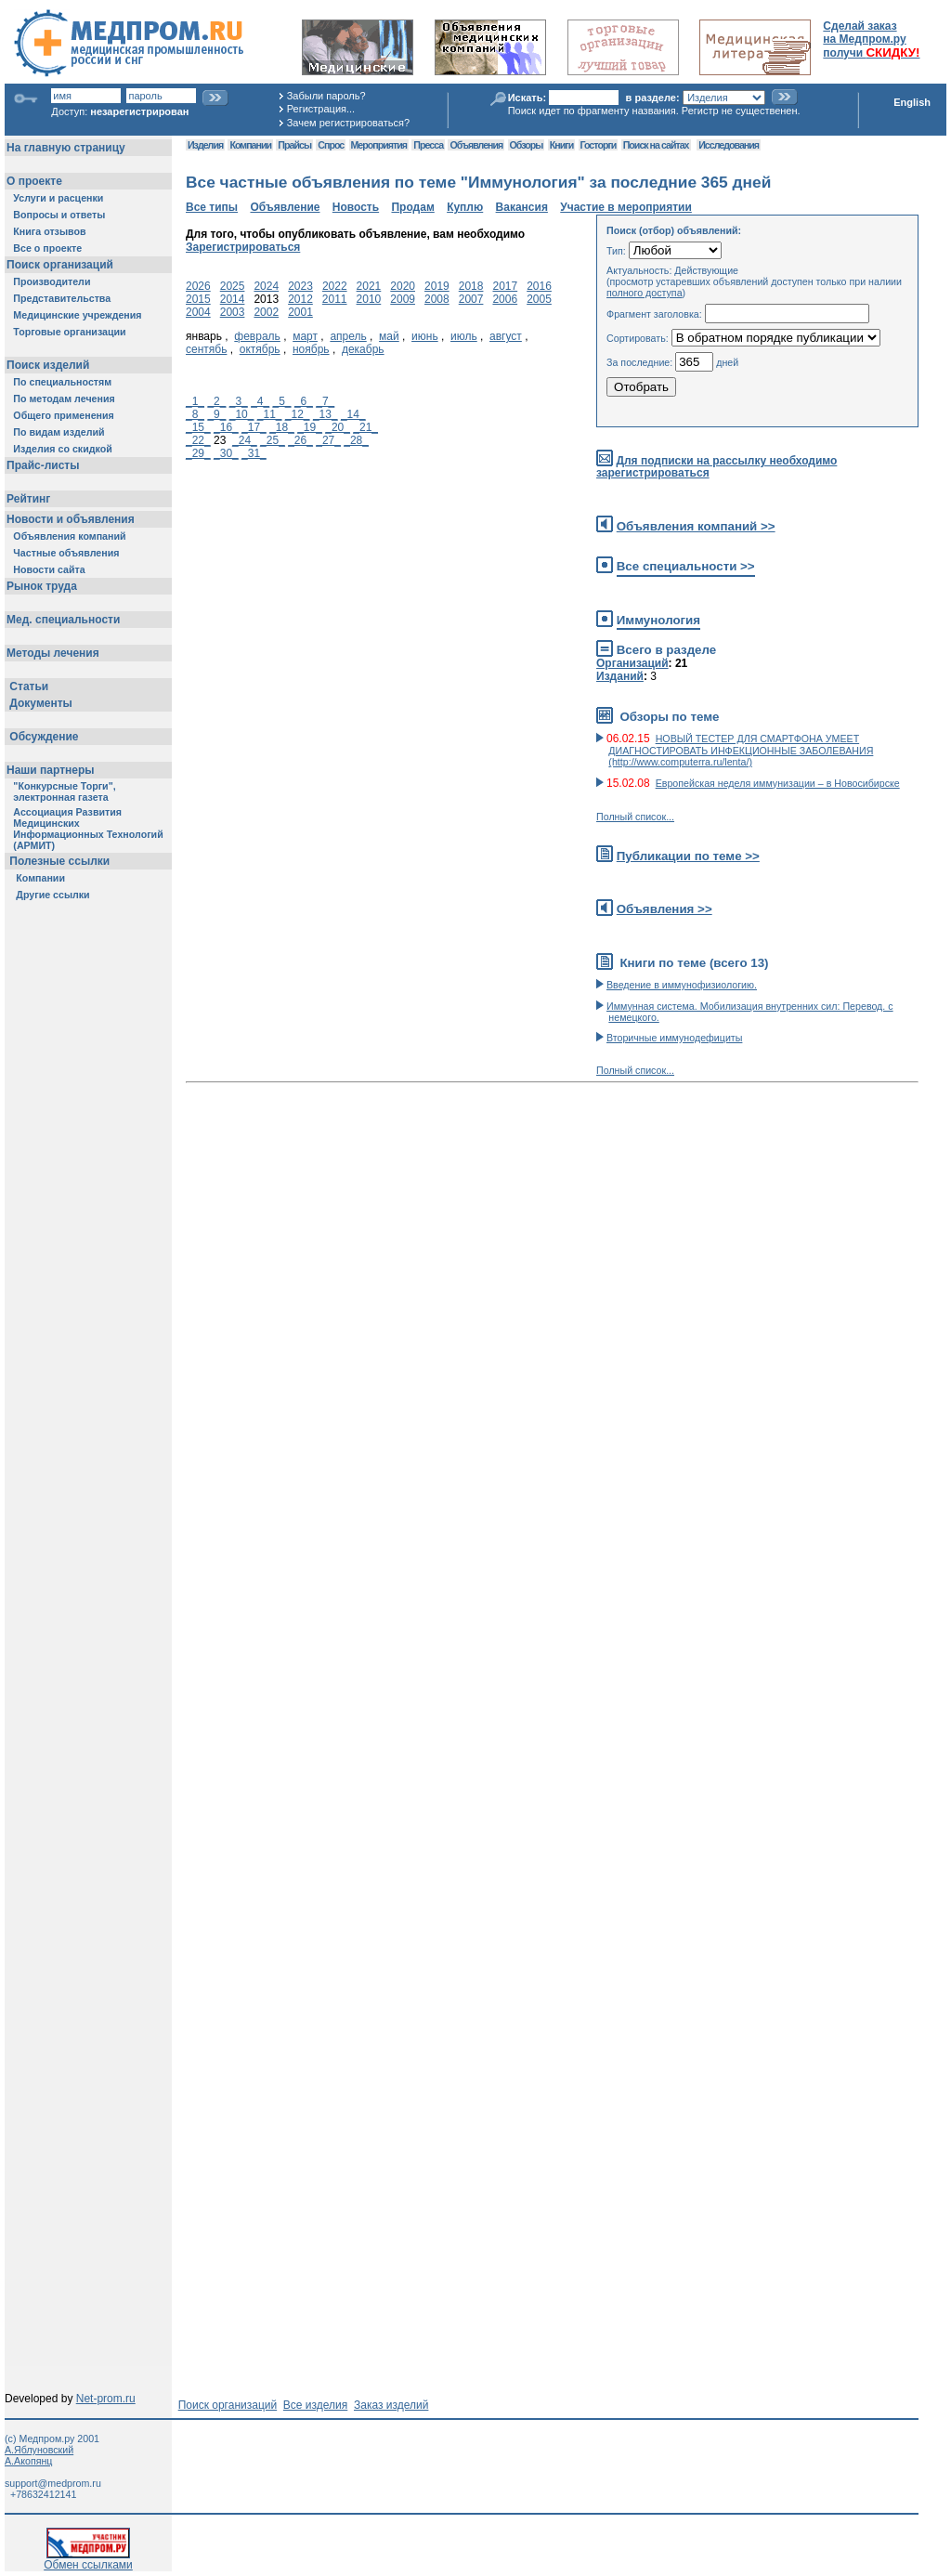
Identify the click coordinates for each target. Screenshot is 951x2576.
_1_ (195, 401)
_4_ (260, 401)
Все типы (212, 207)
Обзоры (526, 144)
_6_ (303, 401)
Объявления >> (664, 909)
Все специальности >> (686, 566)
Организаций (632, 663)
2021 (369, 286)
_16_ (226, 427)
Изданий (620, 676)
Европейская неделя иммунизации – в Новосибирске (778, 783)
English (912, 102)
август (505, 336)
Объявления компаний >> (696, 526)
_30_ (226, 453)
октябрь (260, 349)
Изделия (205, 144)
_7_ (325, 401)
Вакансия (522, 207)
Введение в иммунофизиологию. (681, 984)
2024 (266, 286)
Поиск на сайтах (656, 144)
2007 (471, 299)
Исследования (729, 144)
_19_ (309, 427)
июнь (424, 336)
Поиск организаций (228, 2405)
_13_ (325, 414)
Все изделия (315, 2405)
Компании (250, 144)
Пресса (428, 144)
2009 (402, 299)
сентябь (206, 349)
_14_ (353, 414)
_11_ (269, 414)
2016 (539, 286)
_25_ (272, 440)
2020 (402, 286)
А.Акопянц (28, 2460)
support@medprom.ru (53, 2483)
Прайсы (294, 144)
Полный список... (635, 816)
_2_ (216, 401)
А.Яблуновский (39, 2449)
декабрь (363, 349)
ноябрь (311, 349)
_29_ (198, 453)
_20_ (337, 427)
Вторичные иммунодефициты (674, 1037)
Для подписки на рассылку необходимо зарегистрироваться (716, 466)
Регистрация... (321, 108)
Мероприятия (379, 144)
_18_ (281, 427)
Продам (412, 207)
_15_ (198, 427)
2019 (436, 286)
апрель (348, 336)
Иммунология (658, 620)
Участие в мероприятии (626, 207)
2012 (300, 299)
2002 (266, 312)
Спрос (330, 144)
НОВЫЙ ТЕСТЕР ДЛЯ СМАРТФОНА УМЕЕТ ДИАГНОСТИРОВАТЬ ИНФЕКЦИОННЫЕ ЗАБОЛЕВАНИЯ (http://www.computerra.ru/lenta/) (740, 750)
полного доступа (644, 292)
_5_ (282, 401)
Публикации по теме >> (688, 856)
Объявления (476, 144)
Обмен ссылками (88, 2559)
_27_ (328, 440)
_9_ (216, 414)
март (305, 336)
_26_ (300, 440)
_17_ (254, 427)
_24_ (244, 440)
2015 (198, 299)
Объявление (284, 207)
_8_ (195, 414)
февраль (257, 336)
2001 (300, 312)
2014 (232, 299)
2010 (369, 299)
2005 (539, 299)
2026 (198, 286)
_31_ (254, 453)
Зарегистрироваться (243, 247)
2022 (334, 286)
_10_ (241, 414)
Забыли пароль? (326, 95)
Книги (561, 144)
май (389, 336)
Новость (355, 207)
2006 (504, 299)
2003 (232, 312)
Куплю (465, 207)
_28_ (356, 440)
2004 (198, 312)
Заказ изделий (391, 2405)
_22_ (198, 440)
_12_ (297, 414)
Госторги (599, 144)
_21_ (365, 427)
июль (463, 336)
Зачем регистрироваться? (348, 122)
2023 (300, 286)
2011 (334, 299)
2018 (471, 286)
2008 (436, 299)
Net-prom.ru (106, 2398)
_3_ (238, 401)
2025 (232, 286)
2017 (504, 286)
